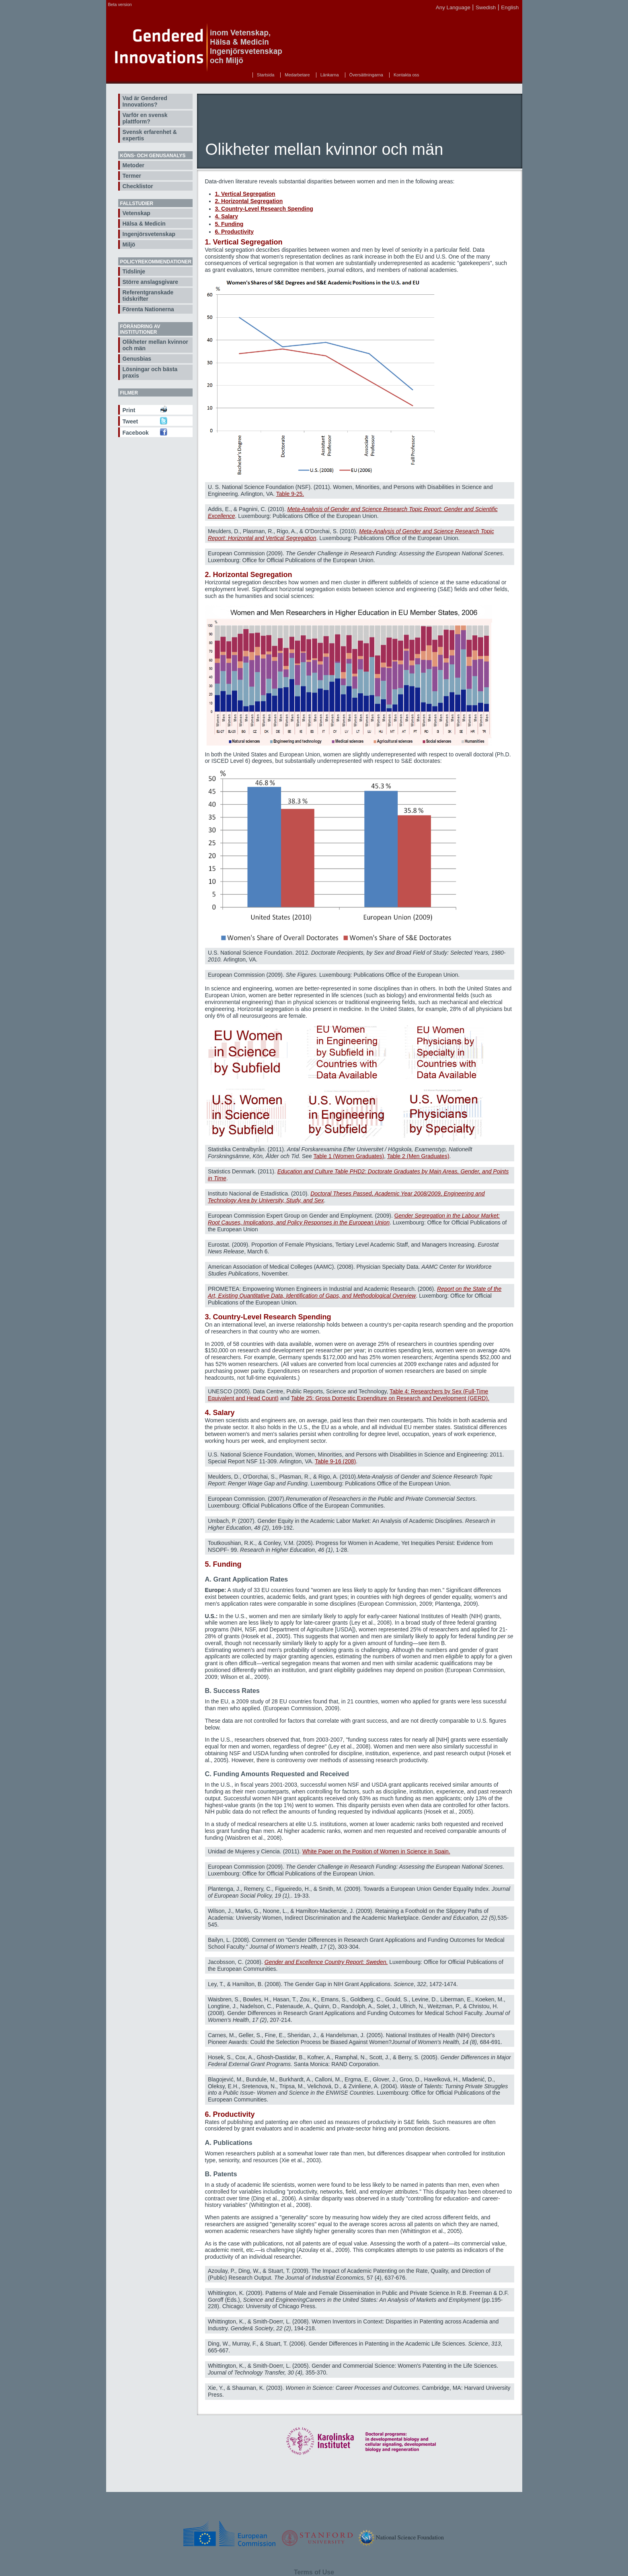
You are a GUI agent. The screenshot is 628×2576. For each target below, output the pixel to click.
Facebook (136, 432)
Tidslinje (134, 271)
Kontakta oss (406, 74)
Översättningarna (366, 74)
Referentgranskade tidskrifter (148, 295)
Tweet (130, 421)
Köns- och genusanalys (153, 155)
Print (129, 410)
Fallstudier (137, 203)
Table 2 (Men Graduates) (418, 1156)
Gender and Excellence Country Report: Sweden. (326, 1962)
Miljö (129, 244)
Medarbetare (297, 74)
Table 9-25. (290, 494)
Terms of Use (314, 2572)
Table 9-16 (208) (335, 1461)
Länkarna (329, 74)
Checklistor (138, 186)
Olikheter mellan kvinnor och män (155, 345)
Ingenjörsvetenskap (149, 234)
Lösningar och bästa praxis (150, 372)
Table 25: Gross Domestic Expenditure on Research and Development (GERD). (390, 1398)
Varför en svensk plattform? (145, 118)
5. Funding (229, 224)
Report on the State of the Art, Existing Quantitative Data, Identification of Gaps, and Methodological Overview (354, 1292)
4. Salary (226, 216)
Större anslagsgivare (151, 282)
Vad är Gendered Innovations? (145, 101)
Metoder (133, 165)
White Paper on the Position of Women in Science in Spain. (376, 1851)
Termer (132, 176)
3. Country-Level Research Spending (264, 208)
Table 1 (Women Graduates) (349, 1156)
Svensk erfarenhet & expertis (150, 135)
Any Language (453, 7)
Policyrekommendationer (156, 262)
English (510, 7)
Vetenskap (136, 213)
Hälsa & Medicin (144, 223)
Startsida (265, 74)
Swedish (486, 7)
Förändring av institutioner (140, 329)
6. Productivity (234, 231)
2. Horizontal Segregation (249, 201)
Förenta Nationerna (148, 309)
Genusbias (137, 358)
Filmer (129, 393)
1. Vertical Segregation (245, 194)
